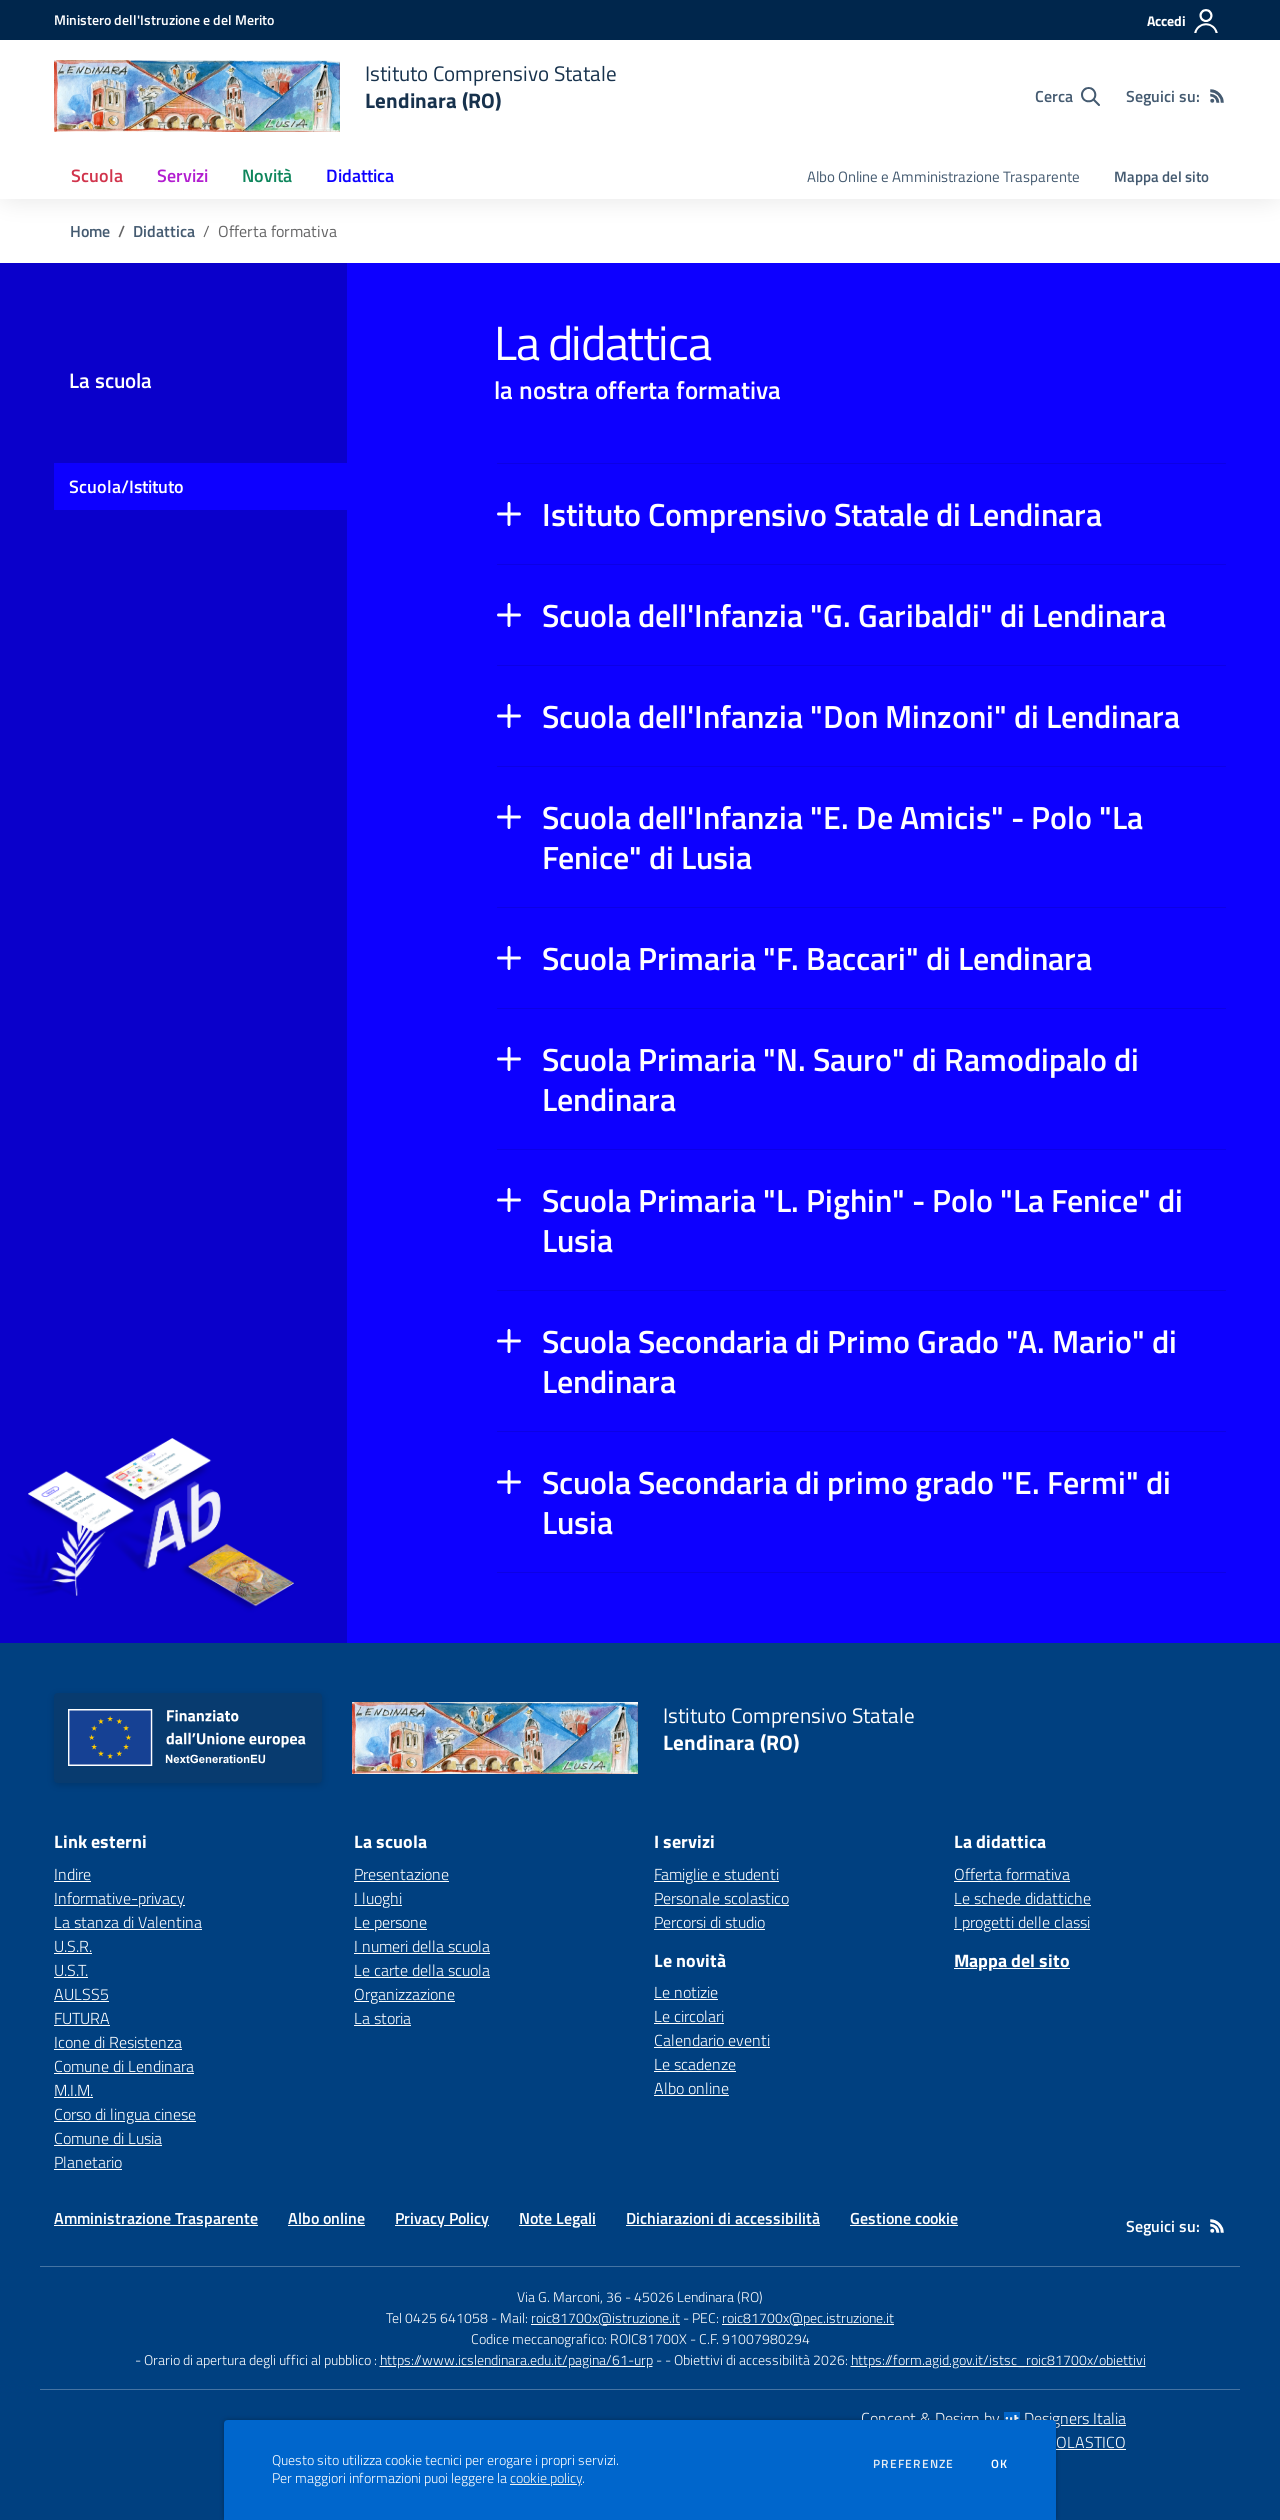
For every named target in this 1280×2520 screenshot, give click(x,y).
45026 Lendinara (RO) (698, 2296)
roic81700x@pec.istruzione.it (808, 2317)
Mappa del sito (1161, 176)
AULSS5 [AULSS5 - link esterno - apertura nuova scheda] (81, 1994)
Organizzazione (404, 1994)
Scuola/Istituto (126, 486)
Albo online (691, 2088)
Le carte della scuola (422, 1970)
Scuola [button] (97, 175)
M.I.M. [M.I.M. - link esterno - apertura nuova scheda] (73, 2090)
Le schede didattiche (1022, 1898)
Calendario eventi (712, 2040)
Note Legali (557, 2218)
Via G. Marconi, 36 (569, 2296)
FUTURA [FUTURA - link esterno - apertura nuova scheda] (82, 2018)
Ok (1000, 2464)
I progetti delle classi (1022, 1922)
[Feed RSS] (1217, 96)
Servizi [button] (182, 175)
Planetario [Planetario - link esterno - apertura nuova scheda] (88, 2162)
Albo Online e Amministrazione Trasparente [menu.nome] (943, 176)
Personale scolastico (721, 1898)
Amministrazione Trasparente (156, 2218)
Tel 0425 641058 (437, 2317)
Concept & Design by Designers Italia (993, 2418)
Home (90, 231)
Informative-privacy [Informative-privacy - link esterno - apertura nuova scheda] (119, 1898)
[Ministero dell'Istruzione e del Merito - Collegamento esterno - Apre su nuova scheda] (164, 19)
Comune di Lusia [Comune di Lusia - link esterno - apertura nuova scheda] (108, 2138)
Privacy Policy (442, 2218)
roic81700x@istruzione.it (605, 2317)
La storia (382, 2018)
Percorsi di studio (709, 1922)
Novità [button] (267, 175)
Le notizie (686, 1992)
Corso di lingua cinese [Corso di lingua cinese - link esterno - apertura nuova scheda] (125, 2114)
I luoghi (378, 1898)
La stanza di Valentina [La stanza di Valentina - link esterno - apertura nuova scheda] (128, 1922)
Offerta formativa (1012, 1874)
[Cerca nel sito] (1067, 96)
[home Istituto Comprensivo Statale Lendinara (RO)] (335, 96)
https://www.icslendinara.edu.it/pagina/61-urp (516, 2359)
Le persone (390, 1922)
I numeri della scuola (422, 1946)
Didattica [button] (360, 175)
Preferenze (913, 2464)
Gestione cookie (904, 2218)
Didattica (164, 231)
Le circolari (689, 2016)
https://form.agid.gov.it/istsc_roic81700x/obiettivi (998, 2359)
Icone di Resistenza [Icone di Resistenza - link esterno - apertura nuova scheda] (118, 2042)
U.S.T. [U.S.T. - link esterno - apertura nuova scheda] (71, 1970)
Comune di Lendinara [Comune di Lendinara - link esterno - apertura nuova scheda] (124, 2066)
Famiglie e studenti (716, 1874)
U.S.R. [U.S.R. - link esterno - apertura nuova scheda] (73, 1946)
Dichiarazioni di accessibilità (723, 2218)
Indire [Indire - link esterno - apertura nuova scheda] (72, 1874)
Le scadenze (695, 2064)
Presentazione (401, 1874)
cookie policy (546, 2478)
